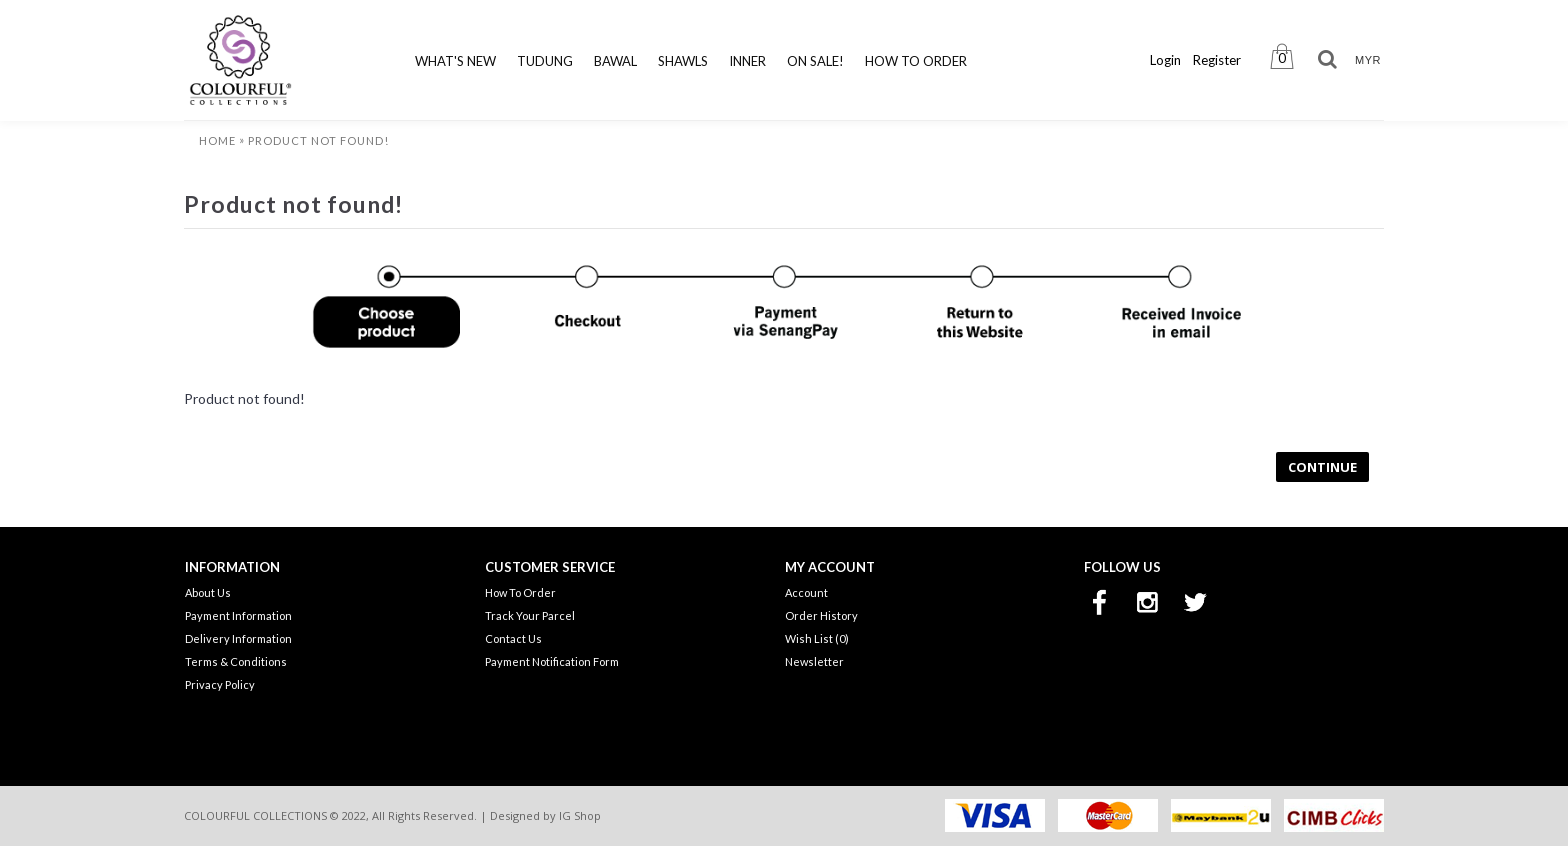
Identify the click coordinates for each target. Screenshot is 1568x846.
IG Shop (580, 815)
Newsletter (814, 661)
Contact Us (513, 638)
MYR (1368, 60)
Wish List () (817, 638)
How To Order (520, 592)
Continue (1322, 467)
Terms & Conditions (236, 661)
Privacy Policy (220, 684)
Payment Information (238, 615)
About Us (208, 592)
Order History (821, 615)
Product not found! (318, 140)
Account (806, 592)
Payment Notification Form (552, 661)
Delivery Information (238, 638)
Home (217, 140)
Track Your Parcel (530, 615)
